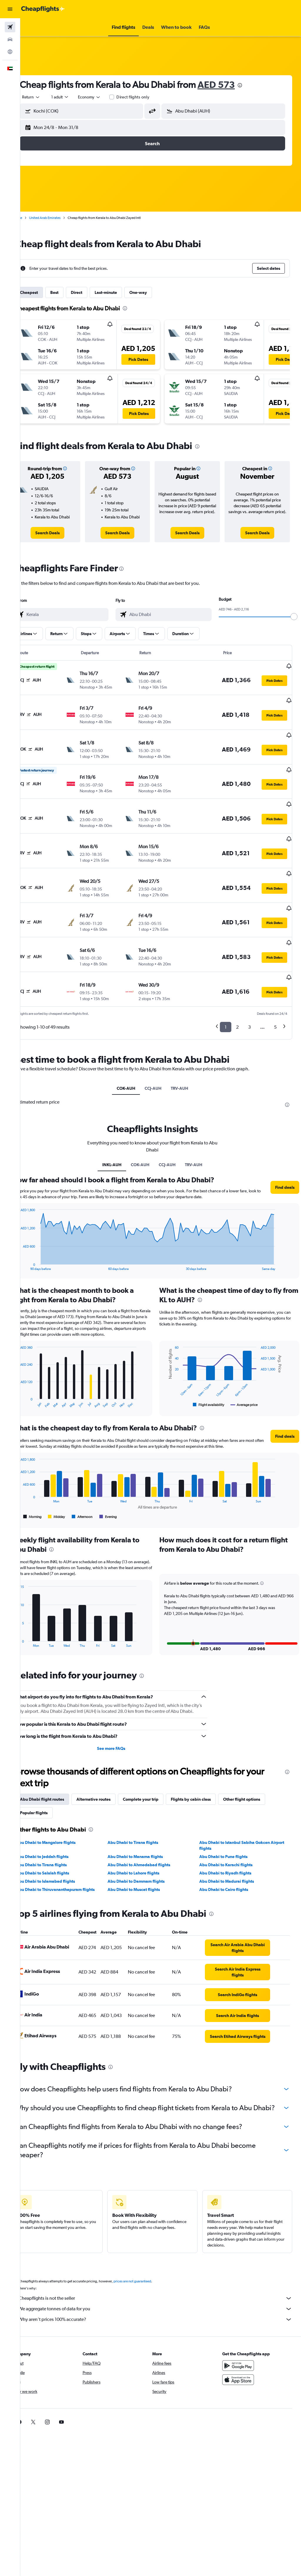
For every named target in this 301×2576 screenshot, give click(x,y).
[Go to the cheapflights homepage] (43, 9)
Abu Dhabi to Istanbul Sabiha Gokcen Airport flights (240, 1818)
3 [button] (249, 994)
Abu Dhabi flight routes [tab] (58, 1772)
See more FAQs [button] (122, 1721)
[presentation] (256, 85)
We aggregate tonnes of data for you (163, 2295)
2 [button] (237, 994)
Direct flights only (149, 97)
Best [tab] (71, 292)
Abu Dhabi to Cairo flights (229, 1862)
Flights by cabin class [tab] (207, 1772)
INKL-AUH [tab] (120, 1132)
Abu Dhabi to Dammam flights (147, 1854)
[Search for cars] (10, 39)
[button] (10, 9)
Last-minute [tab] (122, 292)
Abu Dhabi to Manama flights (146, 1829)
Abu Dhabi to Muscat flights (145, 1862)
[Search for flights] (10, 27)
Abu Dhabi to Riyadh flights (231, 1846)
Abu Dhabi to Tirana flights (144, 1815)
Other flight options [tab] (258, 1772)
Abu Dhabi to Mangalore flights (62, 1815)
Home (34, 218)
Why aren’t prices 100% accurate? (163, 2305)
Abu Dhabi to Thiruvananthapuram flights (72, 1862)
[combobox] (105, 97)
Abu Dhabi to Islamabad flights (62, 1854)
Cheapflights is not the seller (163, 2284)
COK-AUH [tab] (134, 1055)
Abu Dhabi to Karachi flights (231, 1838)
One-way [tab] (154, 292)
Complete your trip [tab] (157, 1772)
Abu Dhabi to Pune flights (229, 1829)
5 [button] (275, 994)
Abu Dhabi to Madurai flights (232, 1854)
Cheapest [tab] (45, 292)
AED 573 (232, 84)
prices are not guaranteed (149, 2267)
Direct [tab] (93, 292)
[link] (62, 540)
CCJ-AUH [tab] (161, 1055)
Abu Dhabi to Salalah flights (59, 1846)
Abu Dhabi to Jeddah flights (59, 1829)
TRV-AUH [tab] (187, 1055)
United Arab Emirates (61, 218)
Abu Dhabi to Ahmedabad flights (150, 1838)
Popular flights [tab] (50, 1786)
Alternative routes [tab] (110, 1772)
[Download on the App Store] (242, 2366)
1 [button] (226, 994)
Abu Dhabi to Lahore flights (144, 1846)
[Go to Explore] (10, 52)
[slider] (293, 623)
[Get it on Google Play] (242, 2351)
